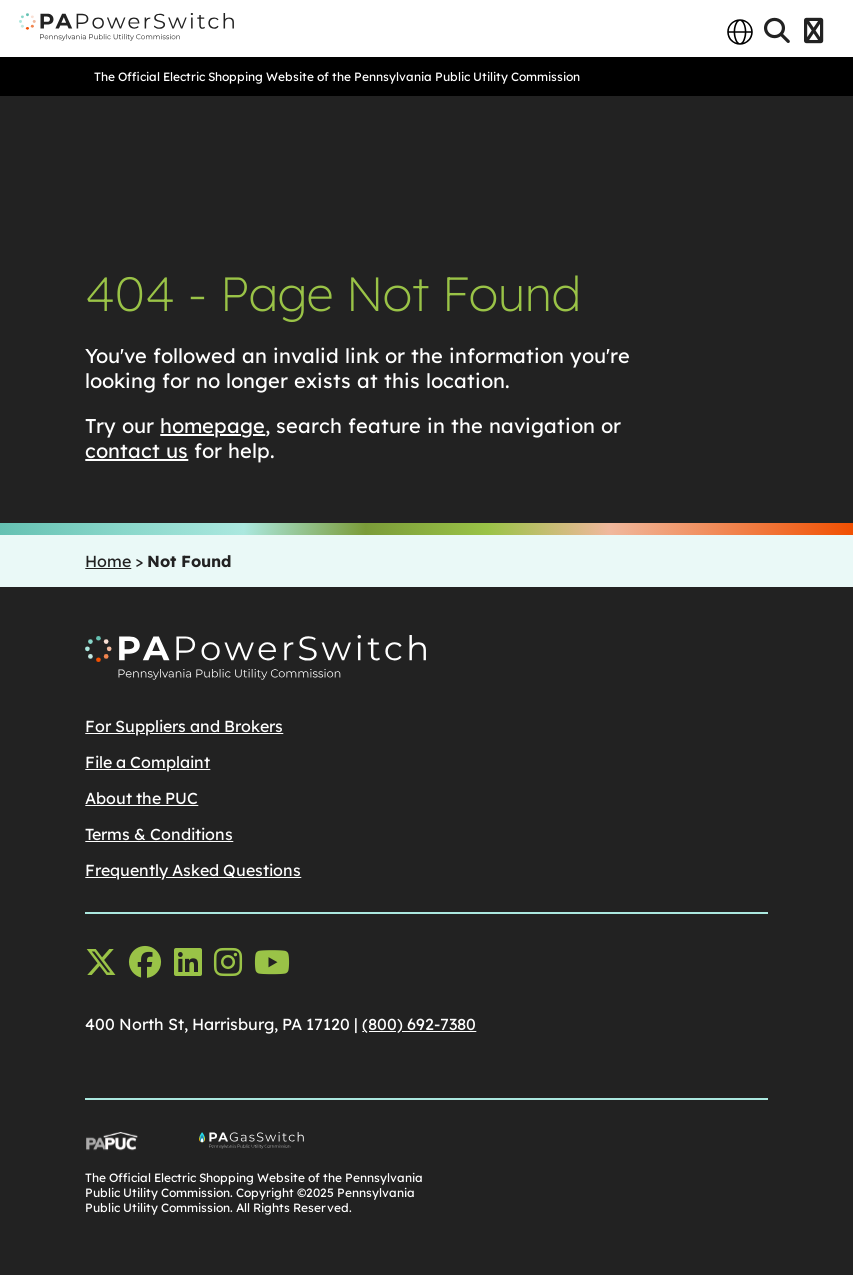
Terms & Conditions (159, 834)
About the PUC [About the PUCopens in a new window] (141, 798)
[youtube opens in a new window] (272, 962)
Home (108, 561)
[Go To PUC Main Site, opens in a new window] (142, 1145)
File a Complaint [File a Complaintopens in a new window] (147, 762)
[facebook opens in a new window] (145, 962)
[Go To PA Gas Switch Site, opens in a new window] (312, 1145)
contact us (136, 450)
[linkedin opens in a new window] (188, 962)
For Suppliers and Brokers (184, 726)
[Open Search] (777, 32)
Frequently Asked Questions (193, 870)
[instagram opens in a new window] (228, 962)
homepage (212, 425)
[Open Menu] (813, 32)
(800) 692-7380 (419, 1024)
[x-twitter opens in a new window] (101, 962)
